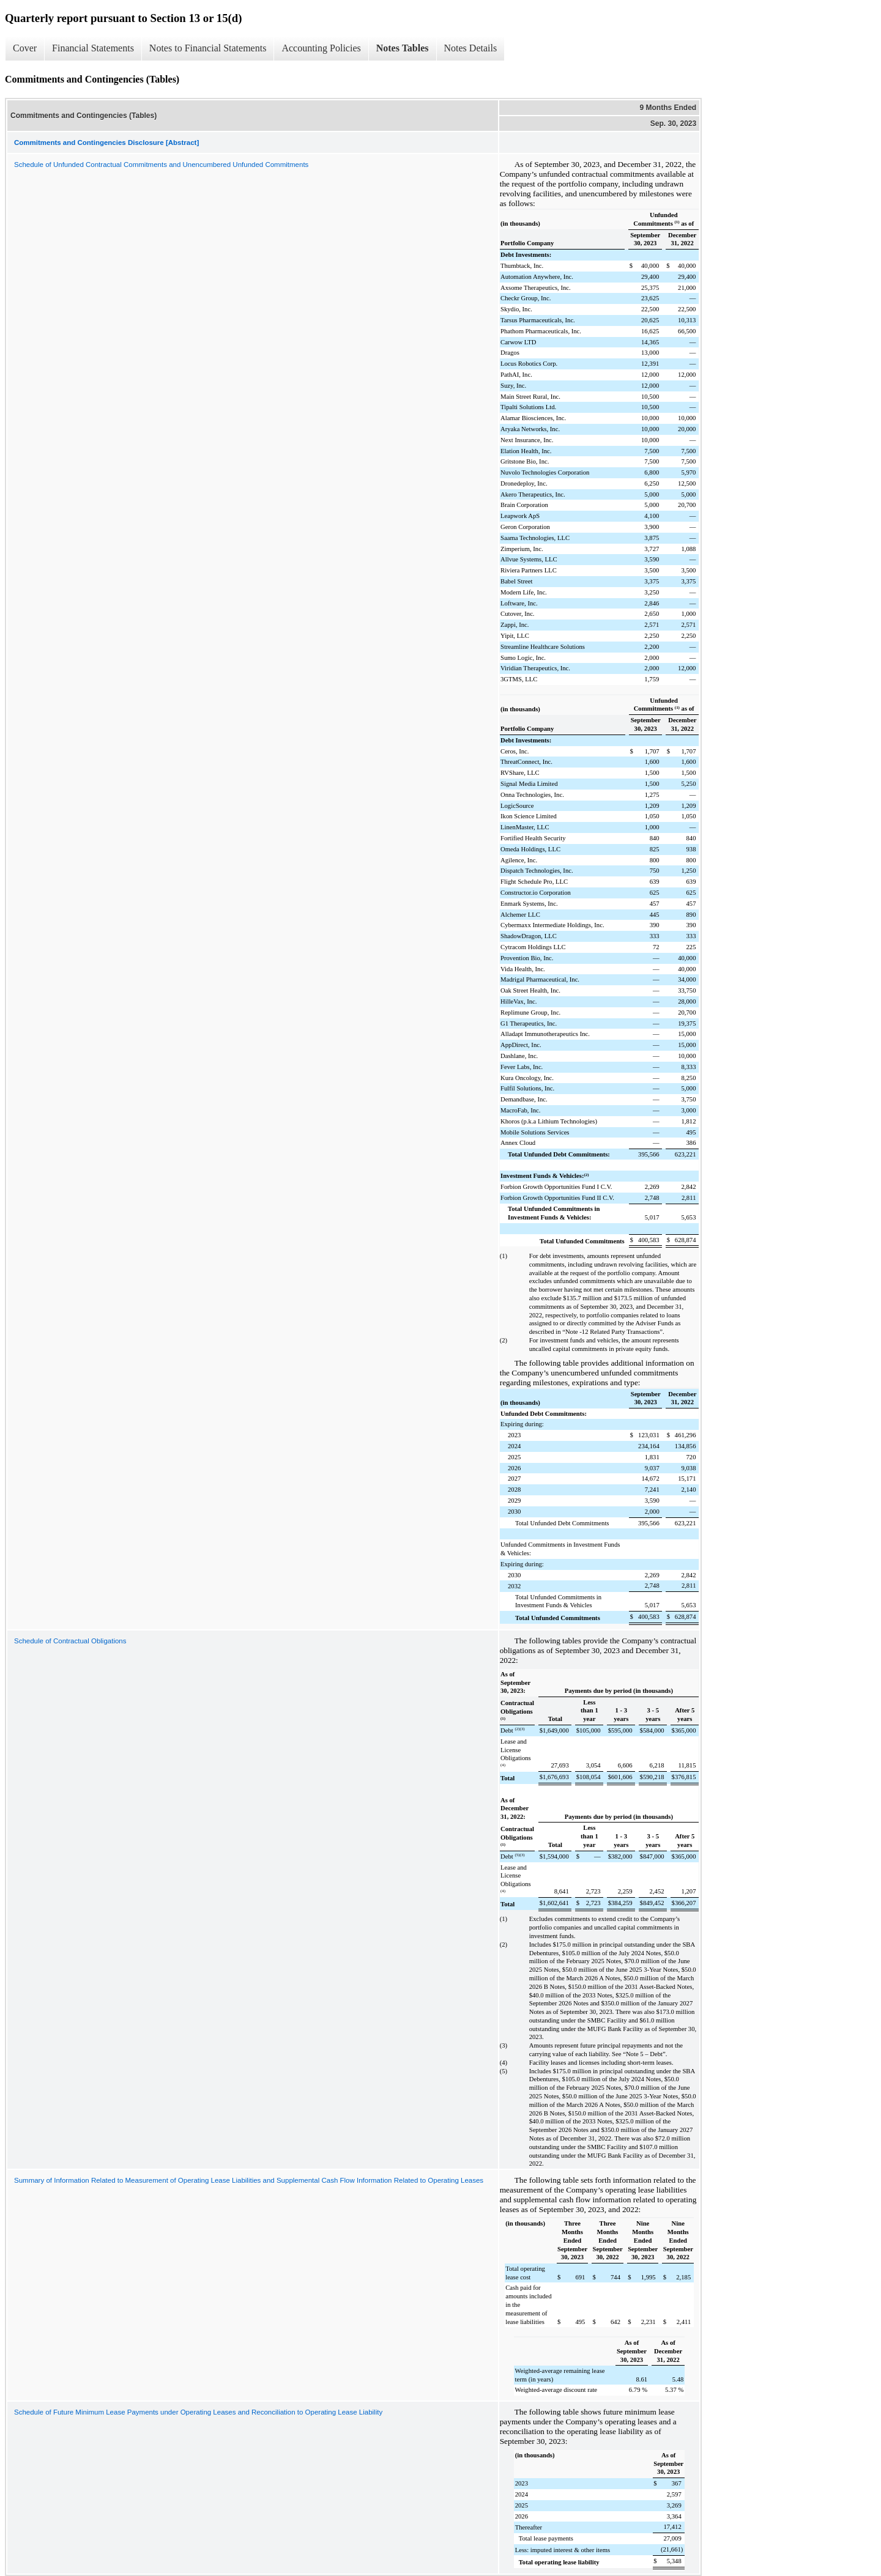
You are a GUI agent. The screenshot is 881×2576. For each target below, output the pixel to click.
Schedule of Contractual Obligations (70, 1641)
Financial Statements (93, 48)
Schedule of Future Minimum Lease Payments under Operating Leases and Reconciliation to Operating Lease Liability (198, 2412)
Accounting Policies (320, 48)
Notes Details (470, 48)
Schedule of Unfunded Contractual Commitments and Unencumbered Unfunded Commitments (161, 164)
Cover (25, 48)
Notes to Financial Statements (208, 48)
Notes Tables (402, 48)
